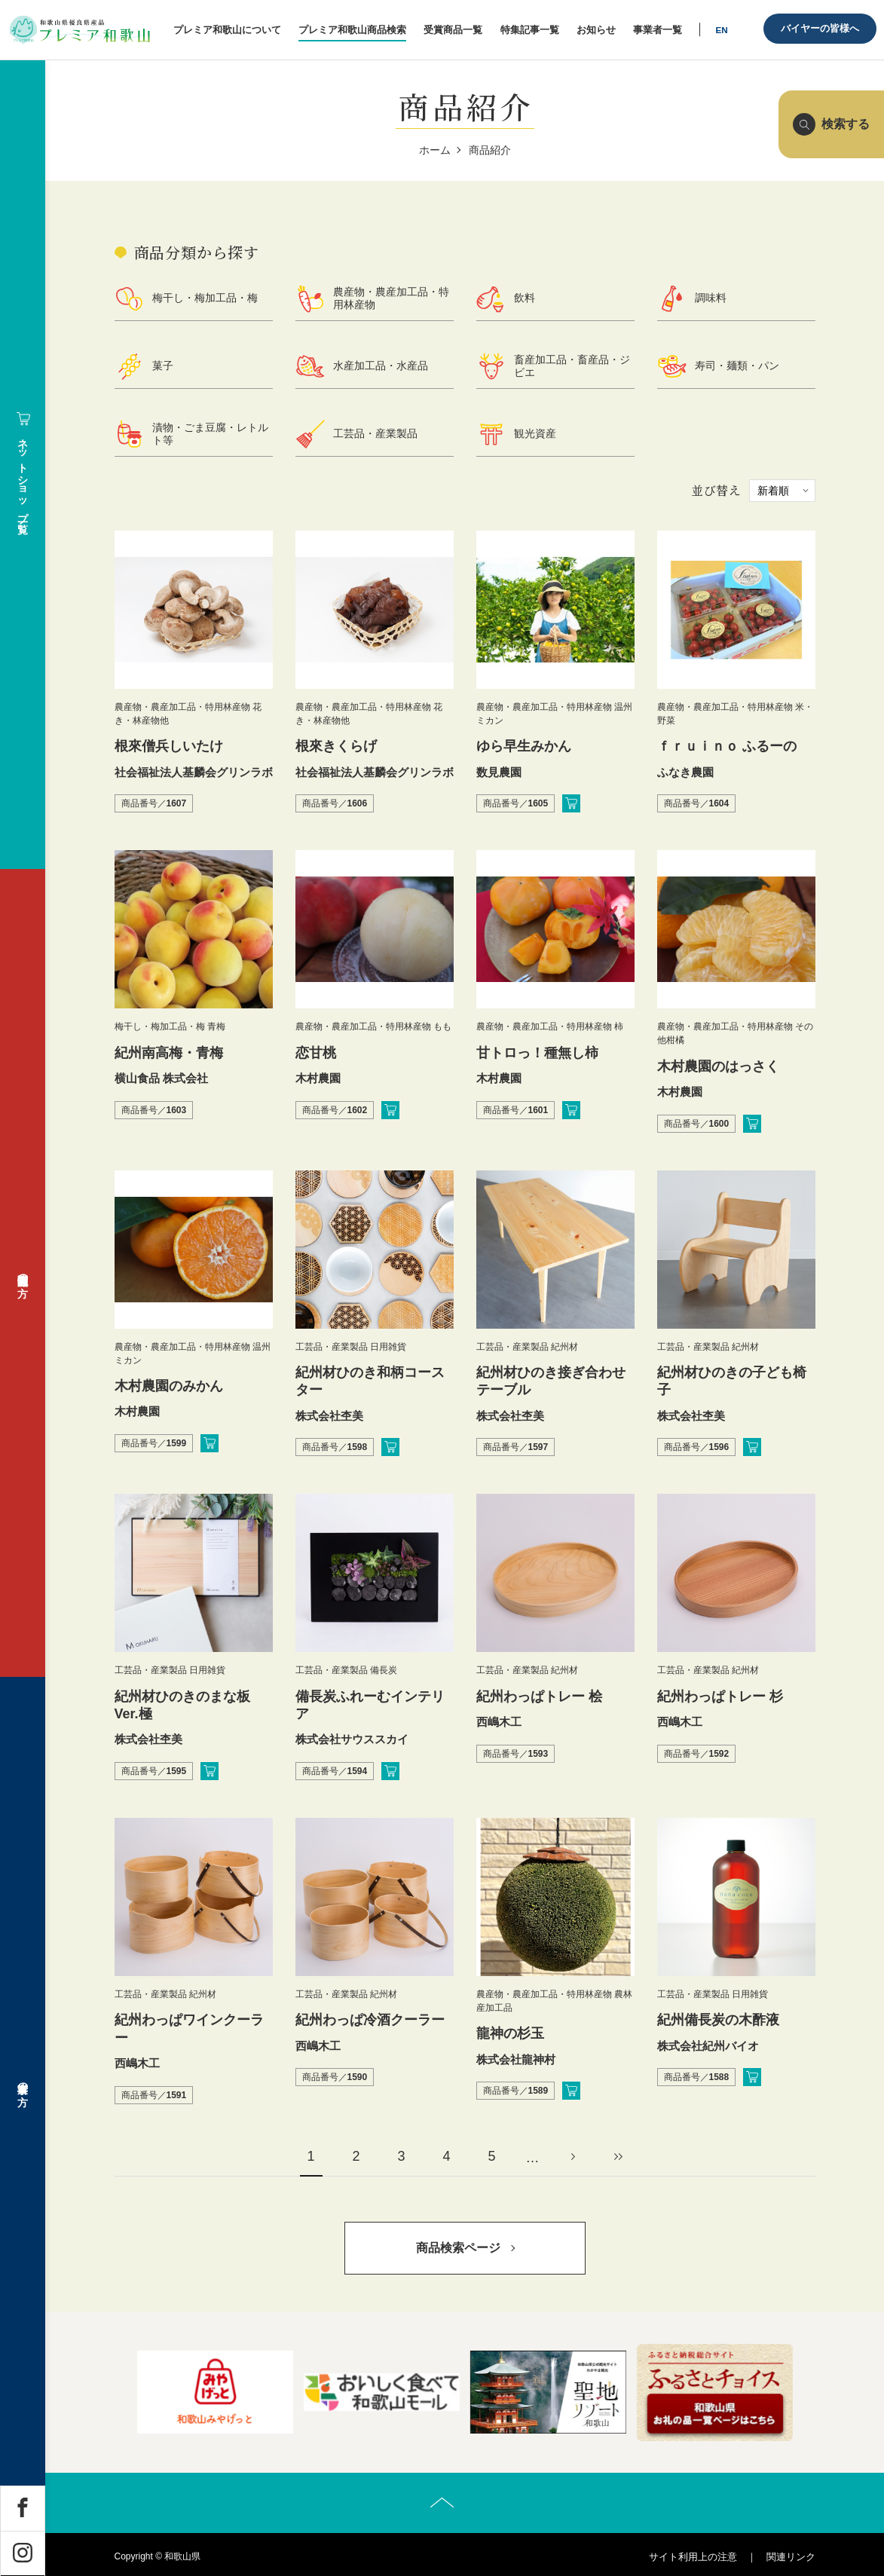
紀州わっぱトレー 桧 (539, 1696)
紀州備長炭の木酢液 (718, 2019)
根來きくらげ (336, 746)
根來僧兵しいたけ (169, 746)
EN (721, 30)
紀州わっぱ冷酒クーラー (370, 2019)
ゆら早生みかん (523, 746)
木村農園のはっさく (718, 1066)
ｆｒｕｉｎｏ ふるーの (727, 746)
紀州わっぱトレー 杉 (720, 1696)
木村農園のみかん (169, 1386)
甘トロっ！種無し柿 (537, 1052)
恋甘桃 (315, 1052)
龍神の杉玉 (510, 2033)
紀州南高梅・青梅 (169, 1052)
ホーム (435, 150)
